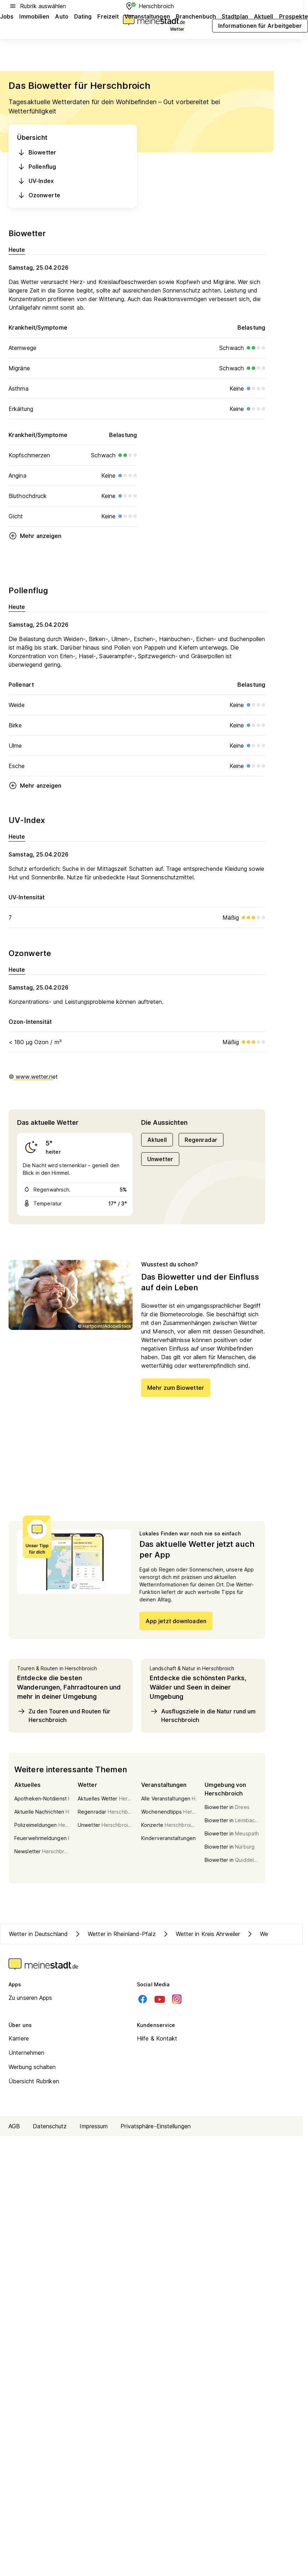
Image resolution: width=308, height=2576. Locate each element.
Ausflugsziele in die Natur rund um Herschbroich (203, 1715)
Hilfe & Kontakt (157, 2038)
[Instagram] (177, 1999)
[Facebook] (142, 1999)
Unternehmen (26, 2052)
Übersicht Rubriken (34, 2081)
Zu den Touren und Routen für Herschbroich (64, 1715)
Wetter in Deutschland (38, 1933)
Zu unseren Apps (30, 1997)
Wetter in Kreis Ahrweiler (200, 1934)
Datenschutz (50, 2126)
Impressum (93, 2126)
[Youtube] (159, 1999)
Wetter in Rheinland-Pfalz (114, 1934)
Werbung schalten (32, 2067)
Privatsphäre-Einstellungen (155, 2126)
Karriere (19, 2038)
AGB (14, 2126)
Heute (17, 249)
